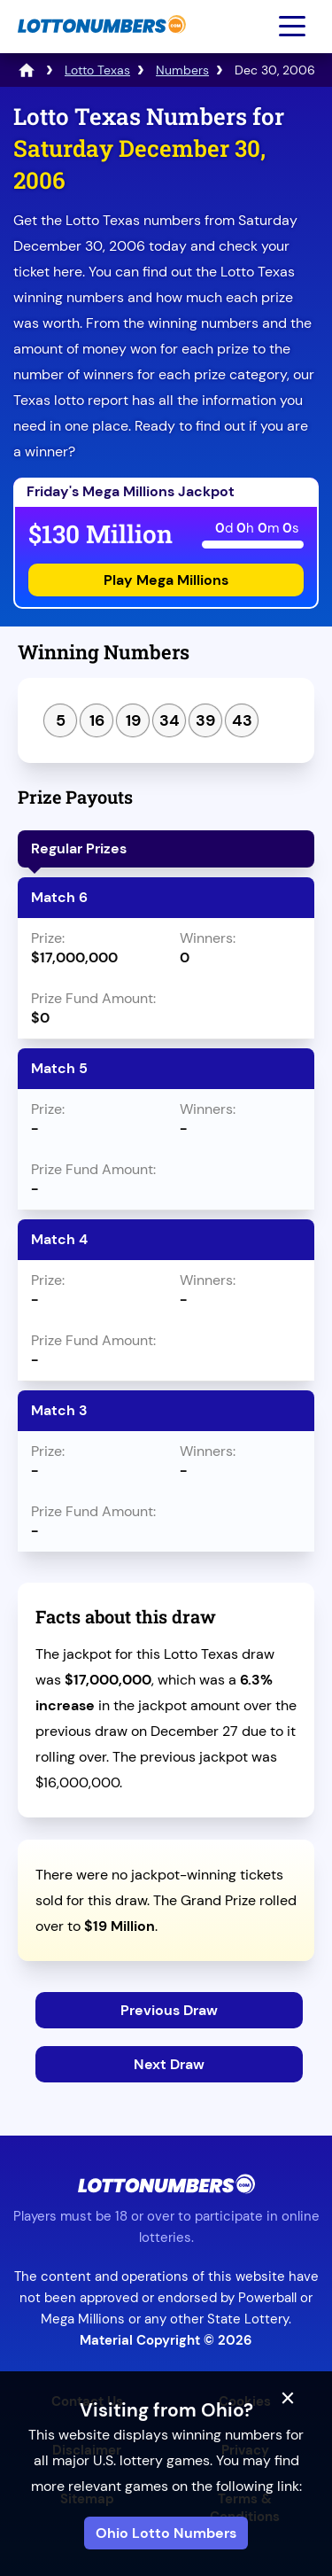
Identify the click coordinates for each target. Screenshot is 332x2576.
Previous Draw (169, 2010)
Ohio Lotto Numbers (166, 2533)
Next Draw (169, 2064)
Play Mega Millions (166, 580)
